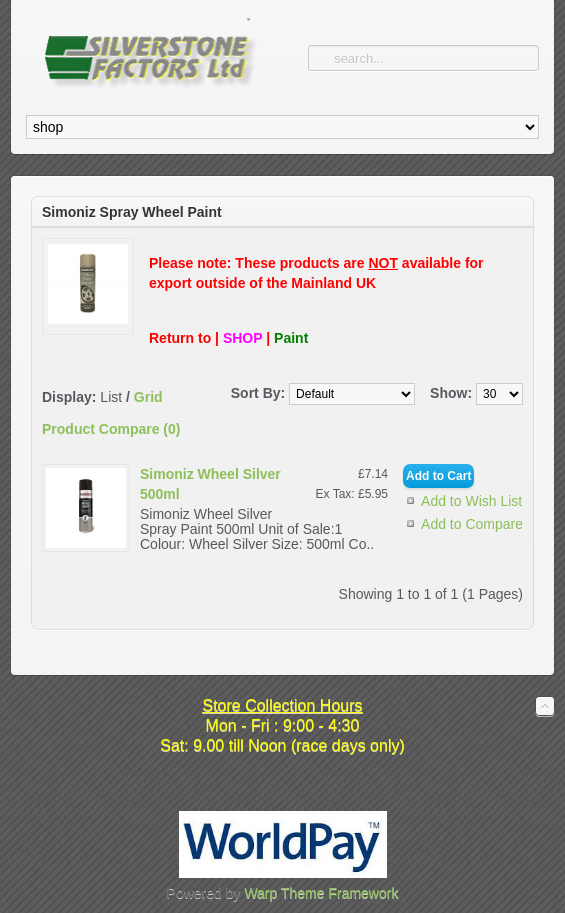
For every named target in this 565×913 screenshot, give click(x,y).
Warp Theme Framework (321, 893)
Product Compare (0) (111, 429)
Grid (148, 397)
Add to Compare (472, 524)
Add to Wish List (471, 501)
